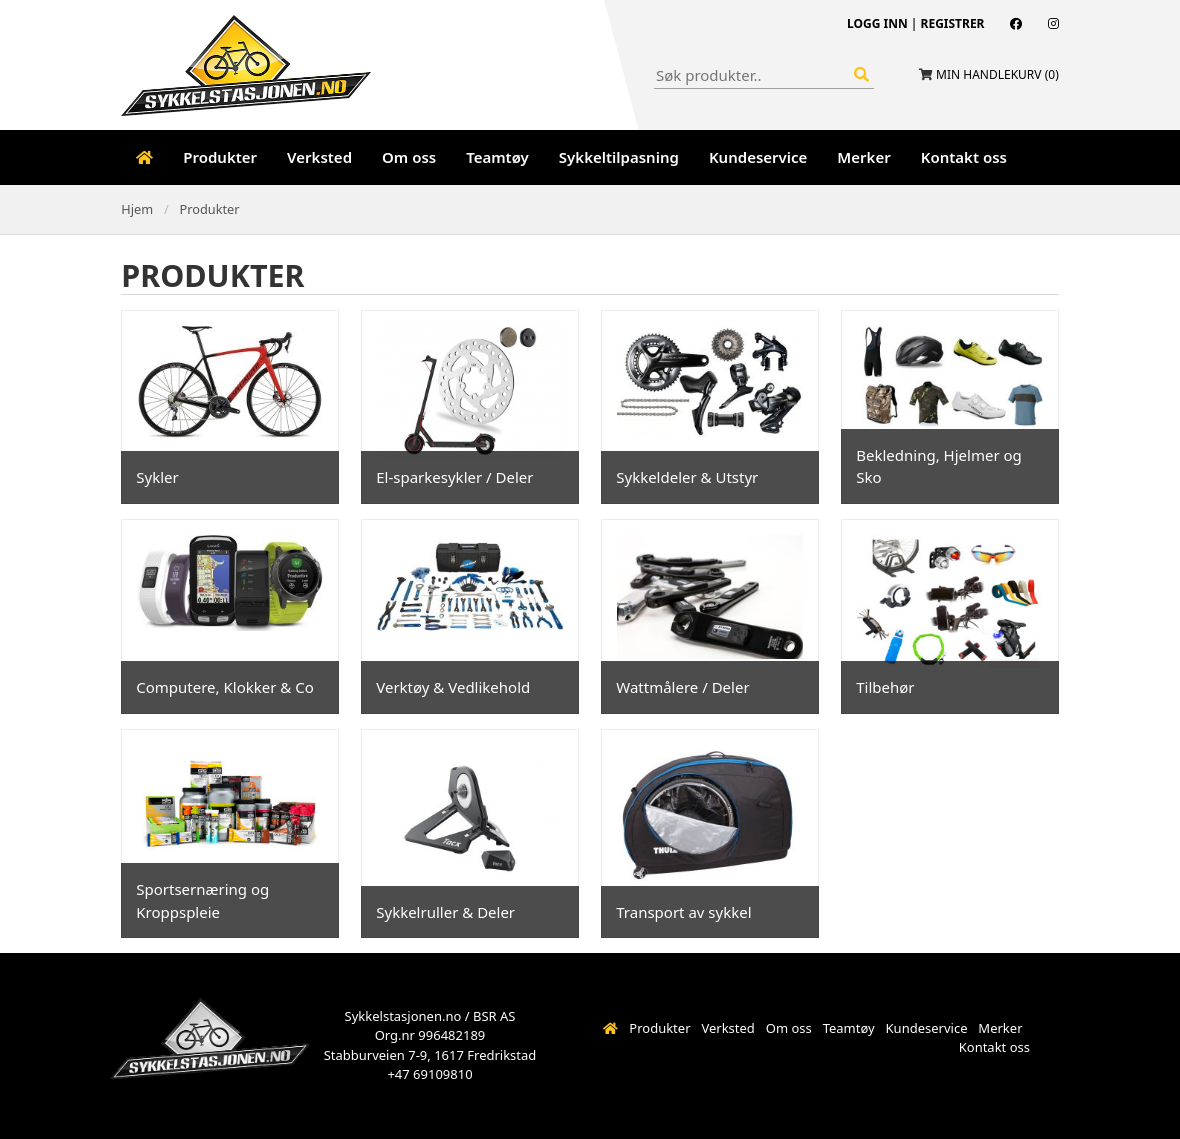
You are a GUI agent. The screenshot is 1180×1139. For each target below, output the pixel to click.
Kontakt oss (964, 157)
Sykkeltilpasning (619, 157)
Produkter (220, 157)
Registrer (953, 23)
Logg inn (877, 23)
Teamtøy (497, 157)
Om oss (409, 157)
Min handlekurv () (997, 74)
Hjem (137, 209)
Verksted (319, 157)
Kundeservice (758, 157)
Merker (863, 157)
